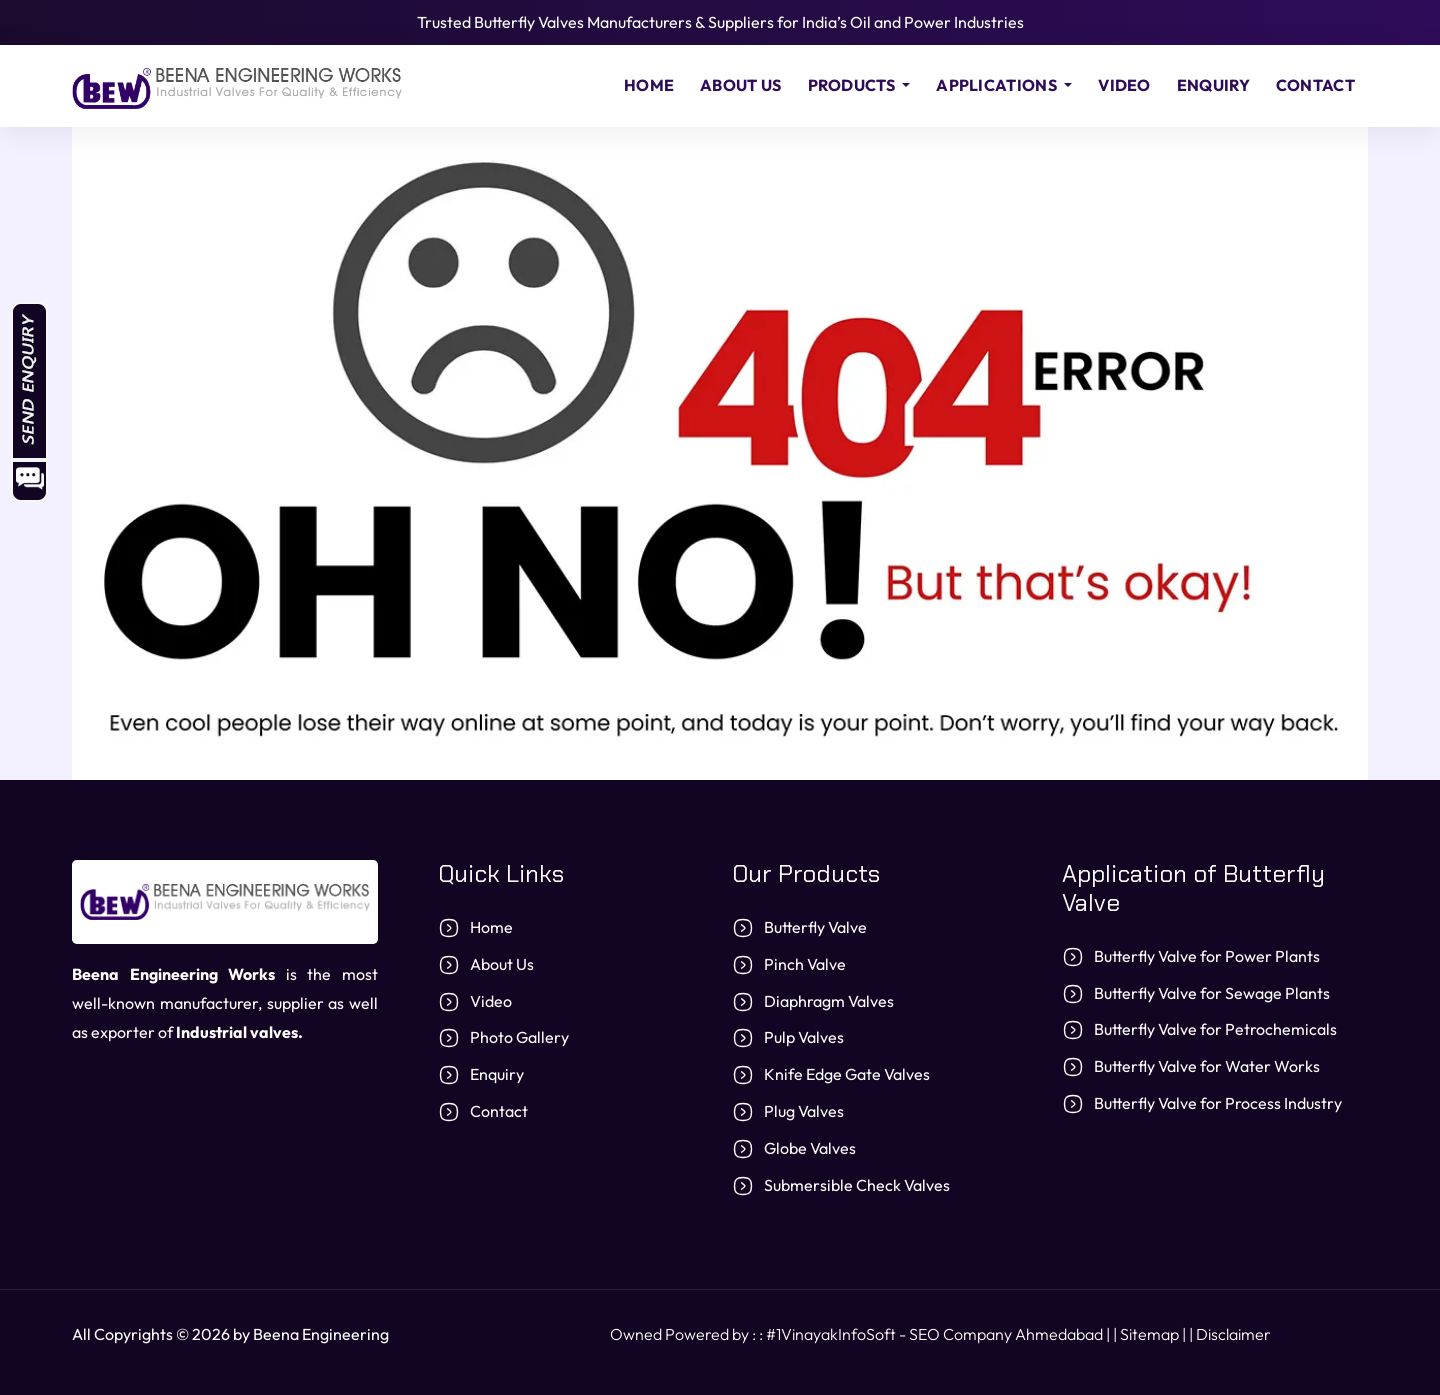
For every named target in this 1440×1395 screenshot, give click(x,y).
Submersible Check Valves (857, 1185)
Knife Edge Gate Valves (847, 1074)
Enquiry (1213, 85)
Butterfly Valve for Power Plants (1207, 956)
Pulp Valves (804, 1037)
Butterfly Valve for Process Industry (1218, 1103)
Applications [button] (998, 85)
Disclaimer (1233, 1334)
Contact (1315, 85)
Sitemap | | (1158, 1334)
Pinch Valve (805, 964)
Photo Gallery (519, 1037)
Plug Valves (804, 1111)
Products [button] (853, 85)
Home (649, 85)
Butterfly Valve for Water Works (1207, 1066)
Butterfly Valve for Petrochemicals (1215, 1029)
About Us (740, 85)
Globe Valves (810, 1148)
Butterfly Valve (815, 927)
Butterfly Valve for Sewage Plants (1212, 993)
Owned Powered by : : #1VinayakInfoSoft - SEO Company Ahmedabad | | (865, 1334)
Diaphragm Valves (829, 1001)
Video (1124, 85)
